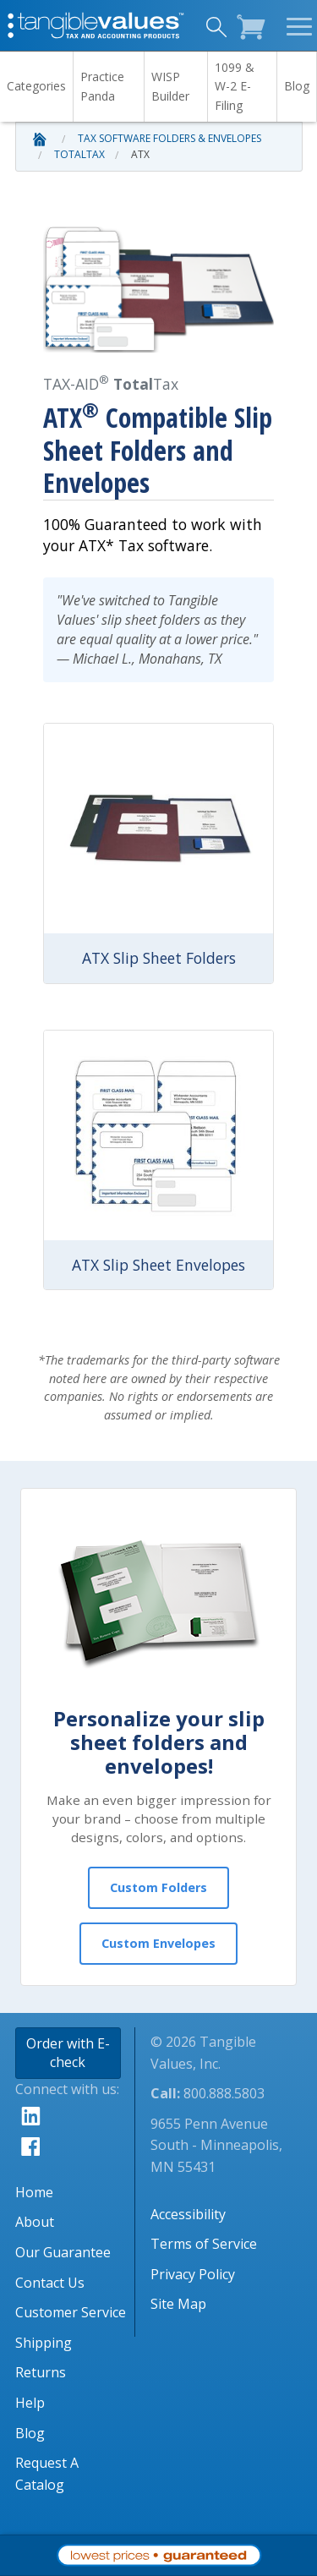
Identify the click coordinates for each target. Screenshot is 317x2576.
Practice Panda (102, 85)
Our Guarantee (63, 2252)
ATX (140, 154)
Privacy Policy (192, 2274)
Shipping (43, 2342)
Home (34, 2192)
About (34, 2221)
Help (30, 2402)
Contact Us (50, 2282)
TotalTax (79, 154)
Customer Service (70, 2312)
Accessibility (188, 2214)
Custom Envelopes (158, 1943)
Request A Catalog (47, 2473)
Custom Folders (158, 1887)
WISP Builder (170, 85)
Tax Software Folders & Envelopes (169, 138)
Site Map (178, 2303)
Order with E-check (68, 2052)
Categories (36, 86)
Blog (296, 86)
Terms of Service (203, 2243)
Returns (40, 2372)
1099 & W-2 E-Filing (234, 86)
